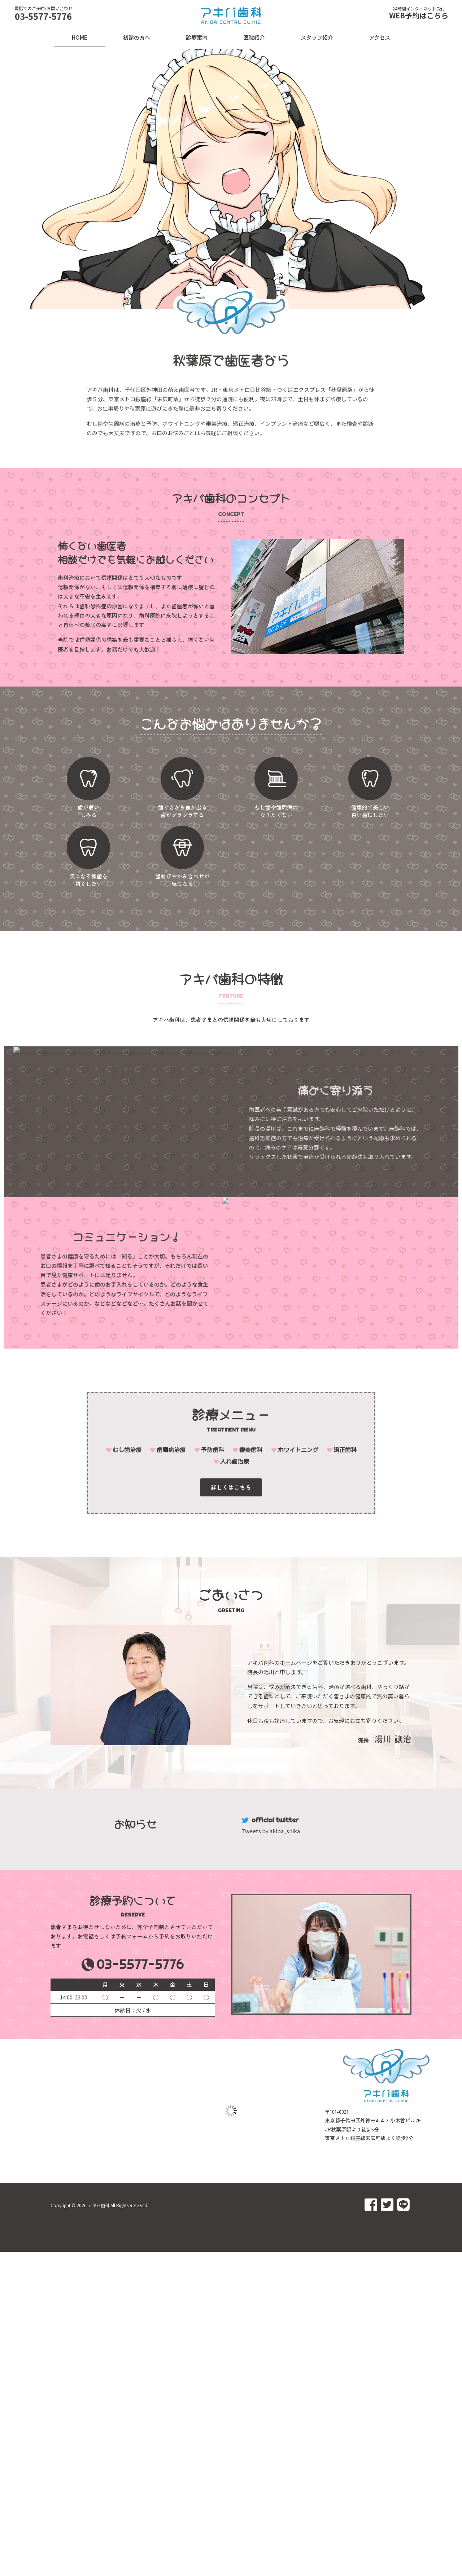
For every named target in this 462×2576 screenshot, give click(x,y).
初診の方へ (136, 37)
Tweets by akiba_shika (271, 1831)
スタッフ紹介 (317, 37)
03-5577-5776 (43, 16)
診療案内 (197, 37)
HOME (79, 37)
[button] (231, 1487)
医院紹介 (254, 37)
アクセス (379, 37)
